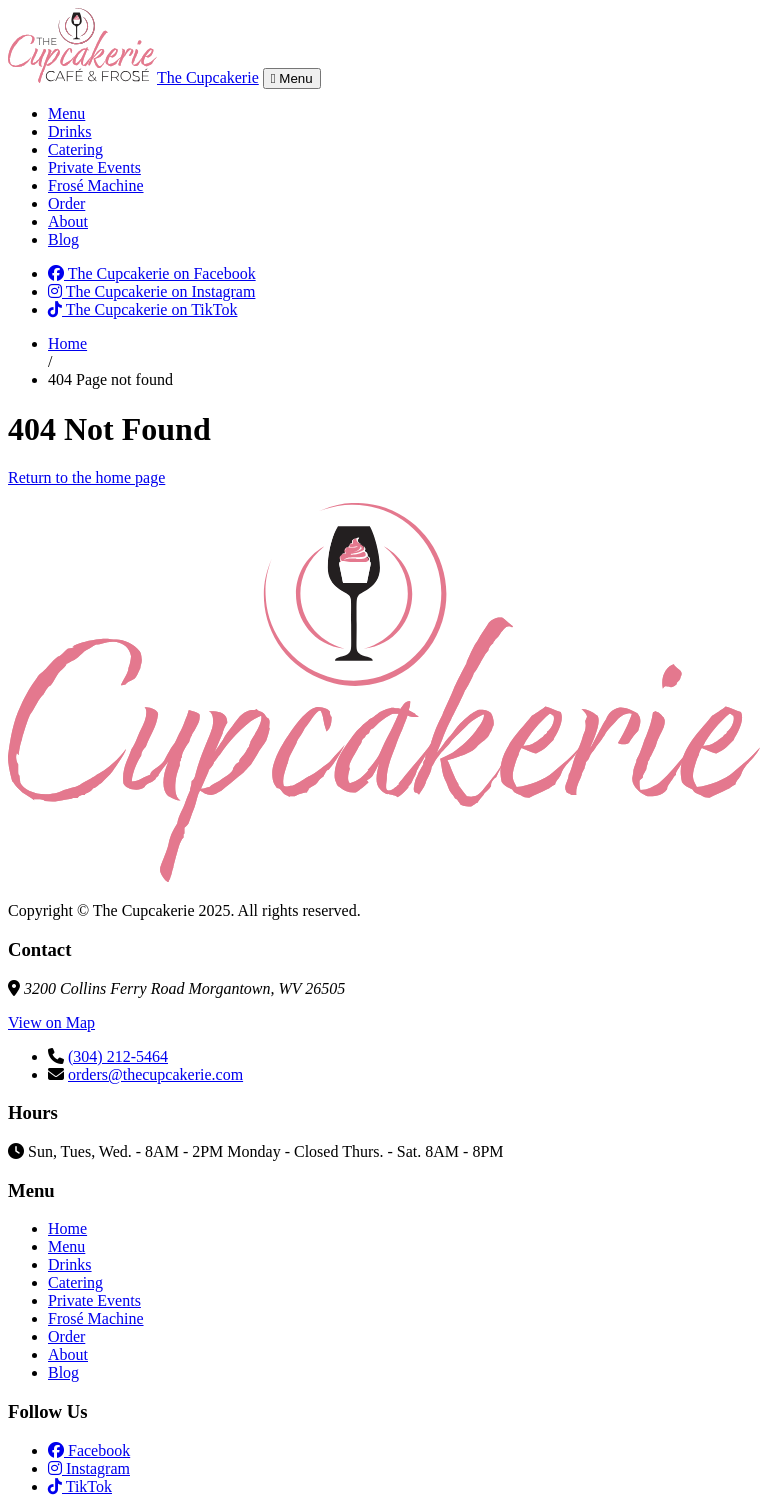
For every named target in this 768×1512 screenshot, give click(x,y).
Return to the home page (86, 477)
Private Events (94, 167)
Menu (66, 113)
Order (66, 203)
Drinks (70, 131)
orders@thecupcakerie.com (155, 1074)
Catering (75, 149)
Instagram (89, 1468)
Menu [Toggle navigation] (292, 78)
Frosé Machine (96, 185)
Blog (63, 239)
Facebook (89, 1450)
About (68, 221)
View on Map (51, 1022)
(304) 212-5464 (118, 1056)
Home (67, 343)
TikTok (80, 1486)
